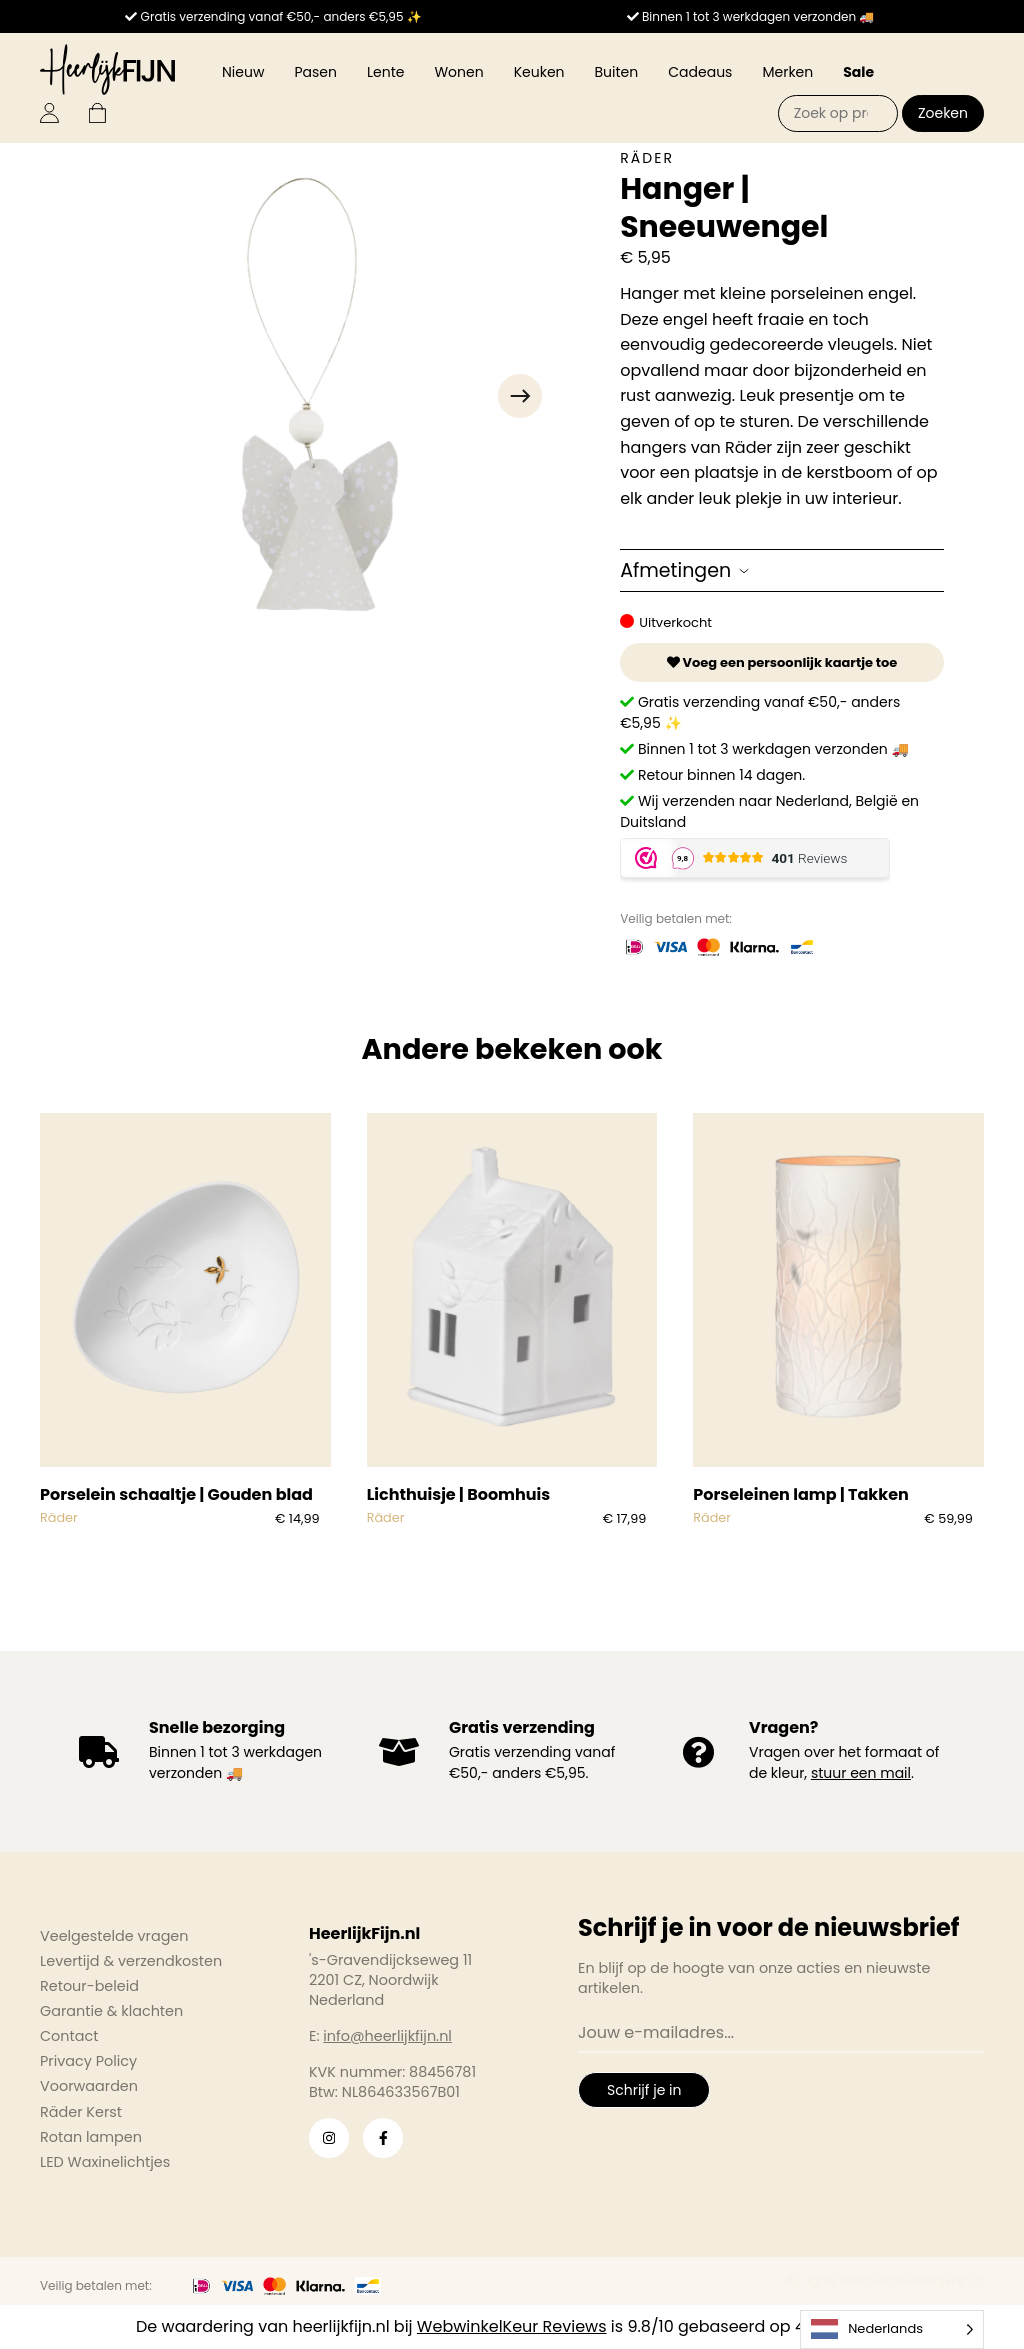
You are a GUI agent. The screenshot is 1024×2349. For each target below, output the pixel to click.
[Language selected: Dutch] (892, 2329)
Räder (647, 158)
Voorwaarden (89, 2086)
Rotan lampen (91, 2137)
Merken (787, 72)
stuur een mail (861, 1773)
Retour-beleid (89, 1986)
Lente (385, 72)
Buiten (617, 72)
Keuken (539, 72)
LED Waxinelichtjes (105, 2162)
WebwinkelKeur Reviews (512, 2326)
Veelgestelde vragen (114, 1936)
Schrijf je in (644, 2090)
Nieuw (243, 72)
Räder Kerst (81, 2112)
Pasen (315, 72)
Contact (69, 2036)
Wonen (458, 72)
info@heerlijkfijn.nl (387, 2036)
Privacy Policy (88, 2061)
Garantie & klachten (111, 2011)
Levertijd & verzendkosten (131, 1961)
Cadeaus (700, 72)
